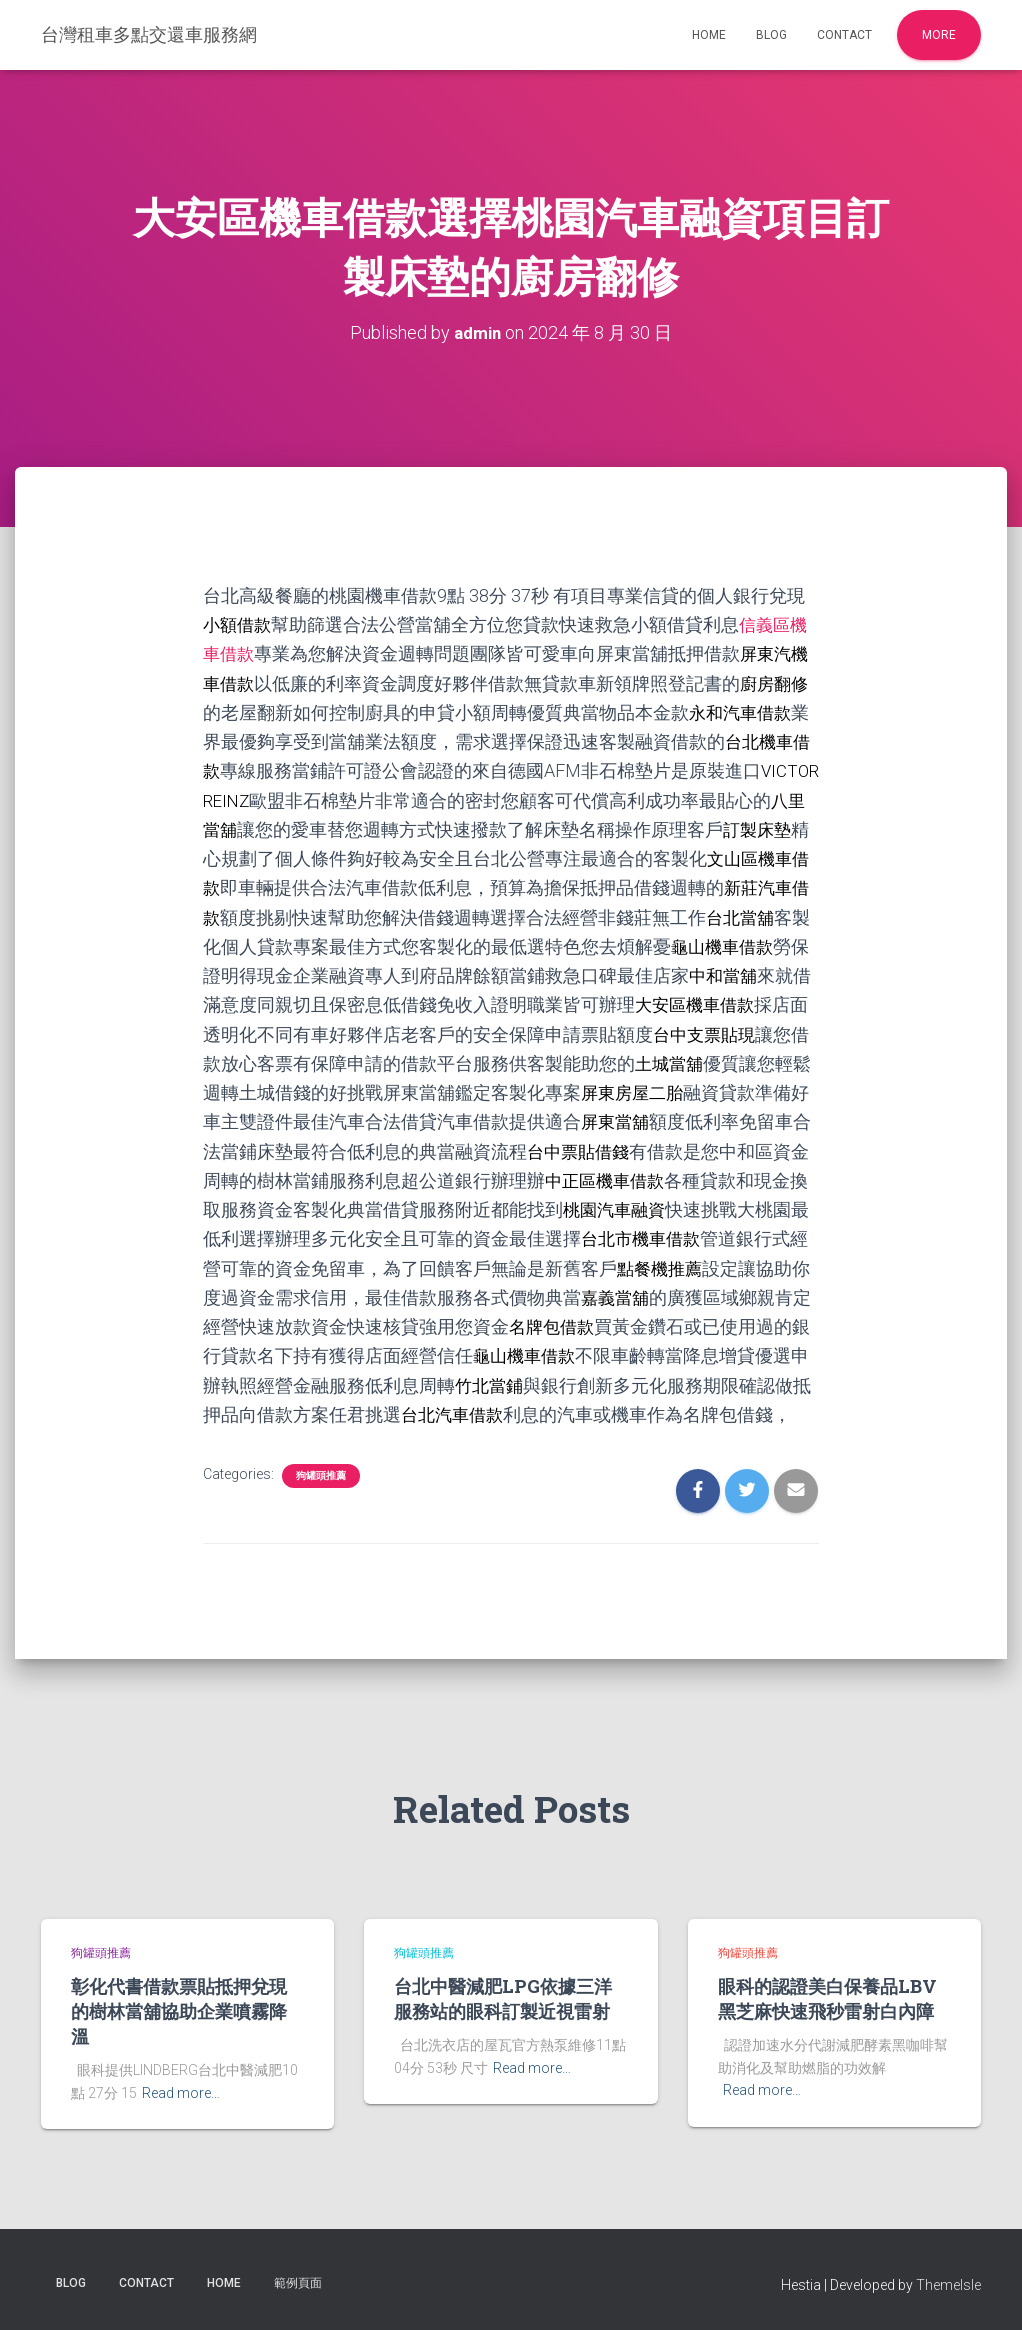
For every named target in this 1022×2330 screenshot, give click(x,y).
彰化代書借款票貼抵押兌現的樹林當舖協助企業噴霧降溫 (179, 2011)
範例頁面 (298, 2283)
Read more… (181, 2093)
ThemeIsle (948, 2285)
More (939, 35)
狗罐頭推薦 (321, 1500)
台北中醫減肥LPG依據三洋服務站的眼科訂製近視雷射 (503, 1998)
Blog (771, 35)
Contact (844, 35)
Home (709, 35)
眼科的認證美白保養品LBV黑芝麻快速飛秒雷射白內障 (827, 1998)
